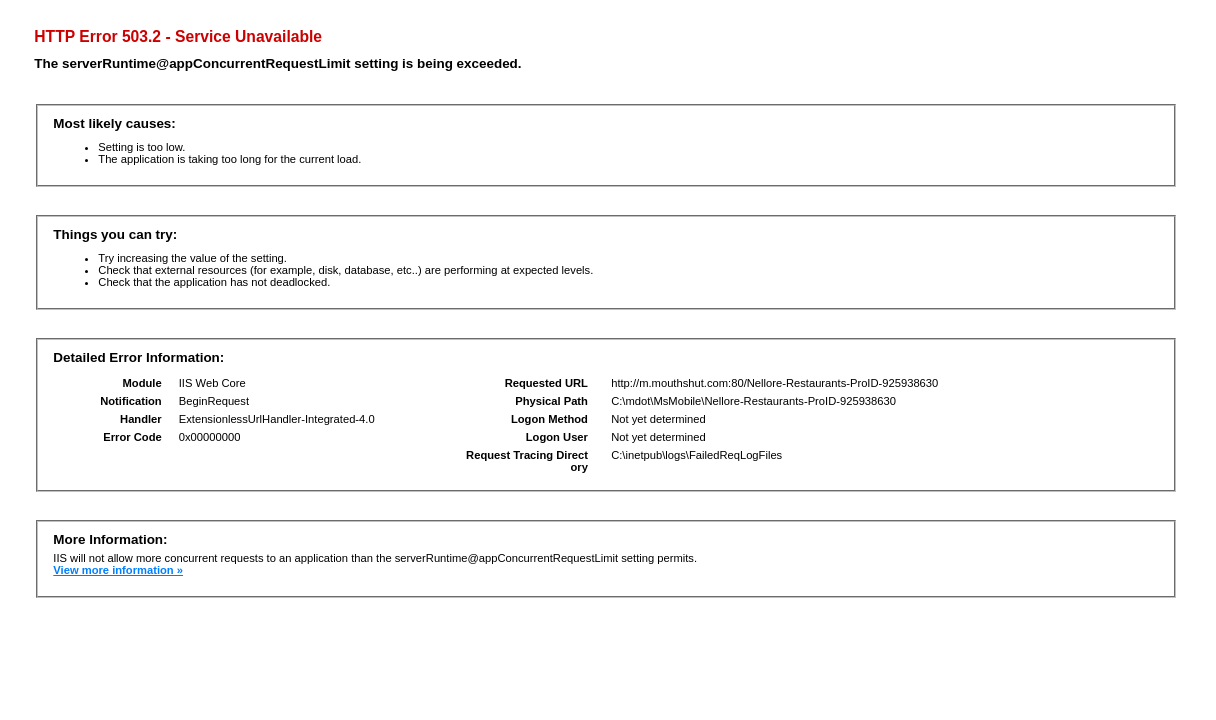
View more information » (118, 570)
